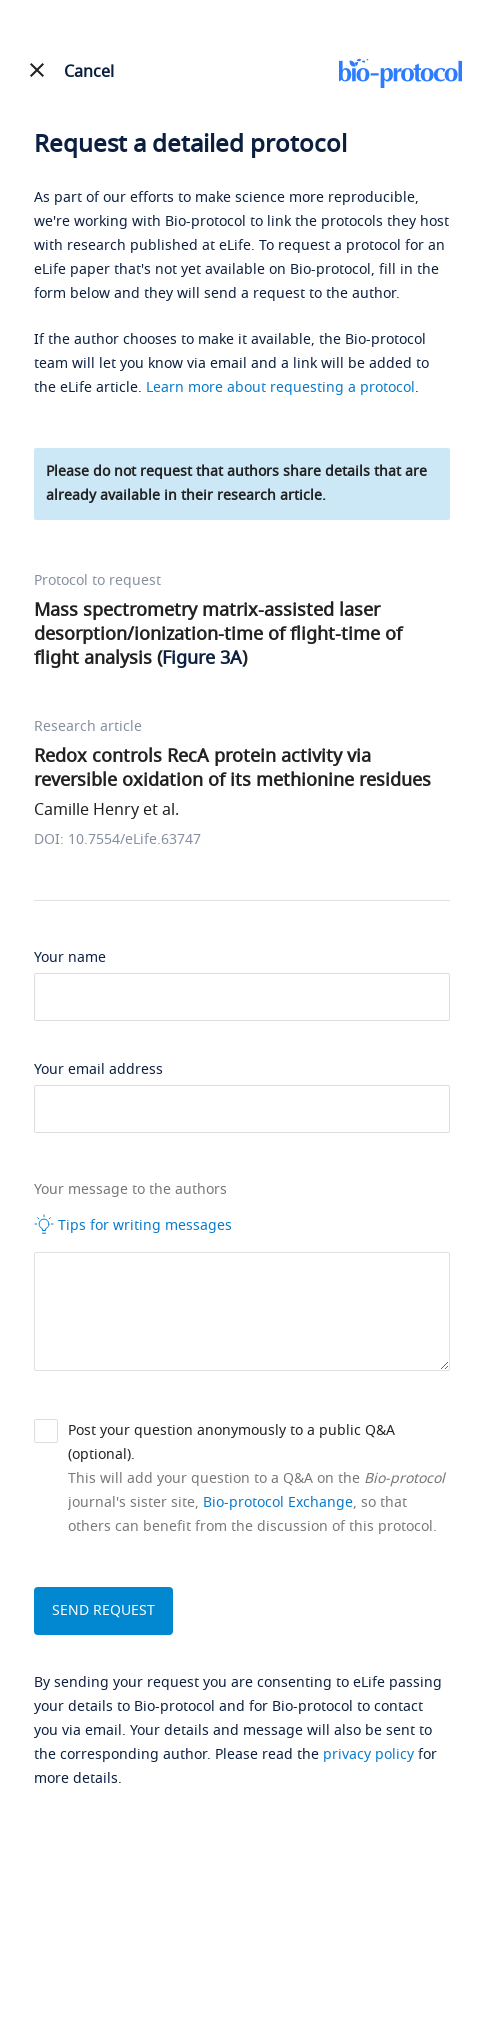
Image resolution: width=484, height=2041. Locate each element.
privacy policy (368, 1754)
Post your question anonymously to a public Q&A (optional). (231, 1442)
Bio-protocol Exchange (278, 1502)
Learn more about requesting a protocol (280, 387)
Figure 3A (202, 658)
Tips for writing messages (133, 1225)
